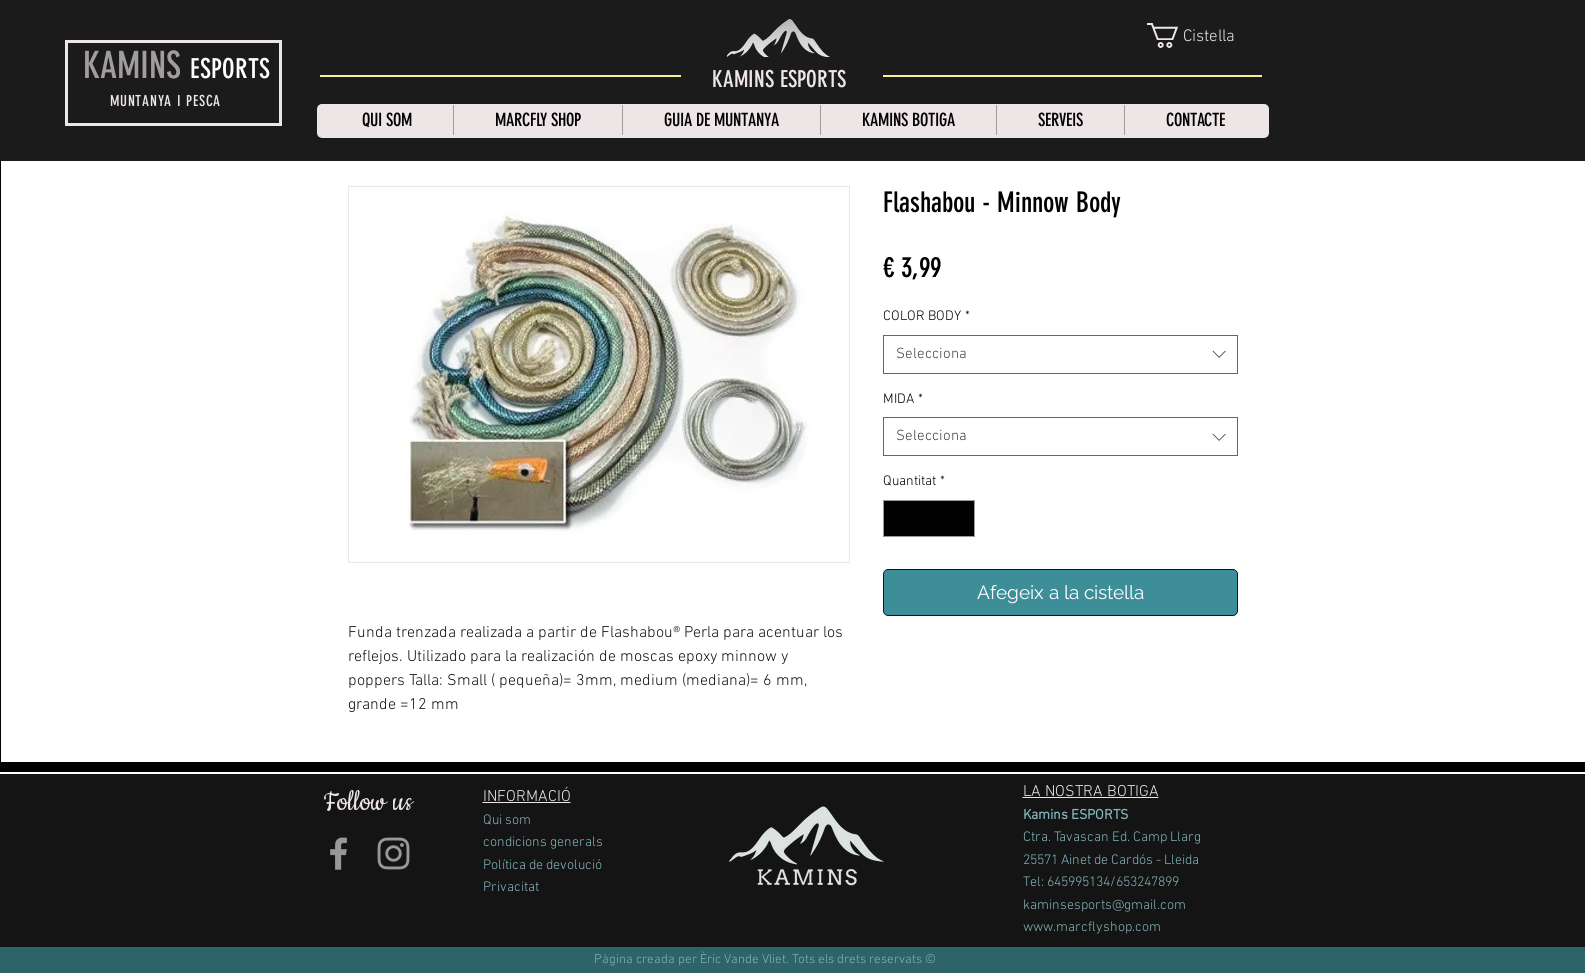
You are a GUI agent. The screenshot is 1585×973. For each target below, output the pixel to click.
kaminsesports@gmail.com (1104, 905)
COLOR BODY (926, 316)
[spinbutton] (929, 518)
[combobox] (1060, 354)
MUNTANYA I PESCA (165, 101)
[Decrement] (898, 518)
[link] (1206, 35)
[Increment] (959, 518)
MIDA (903, 399)
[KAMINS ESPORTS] (779, 80)
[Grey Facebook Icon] (338, 853)
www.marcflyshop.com (1092, 927)
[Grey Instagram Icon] (393, 853)
